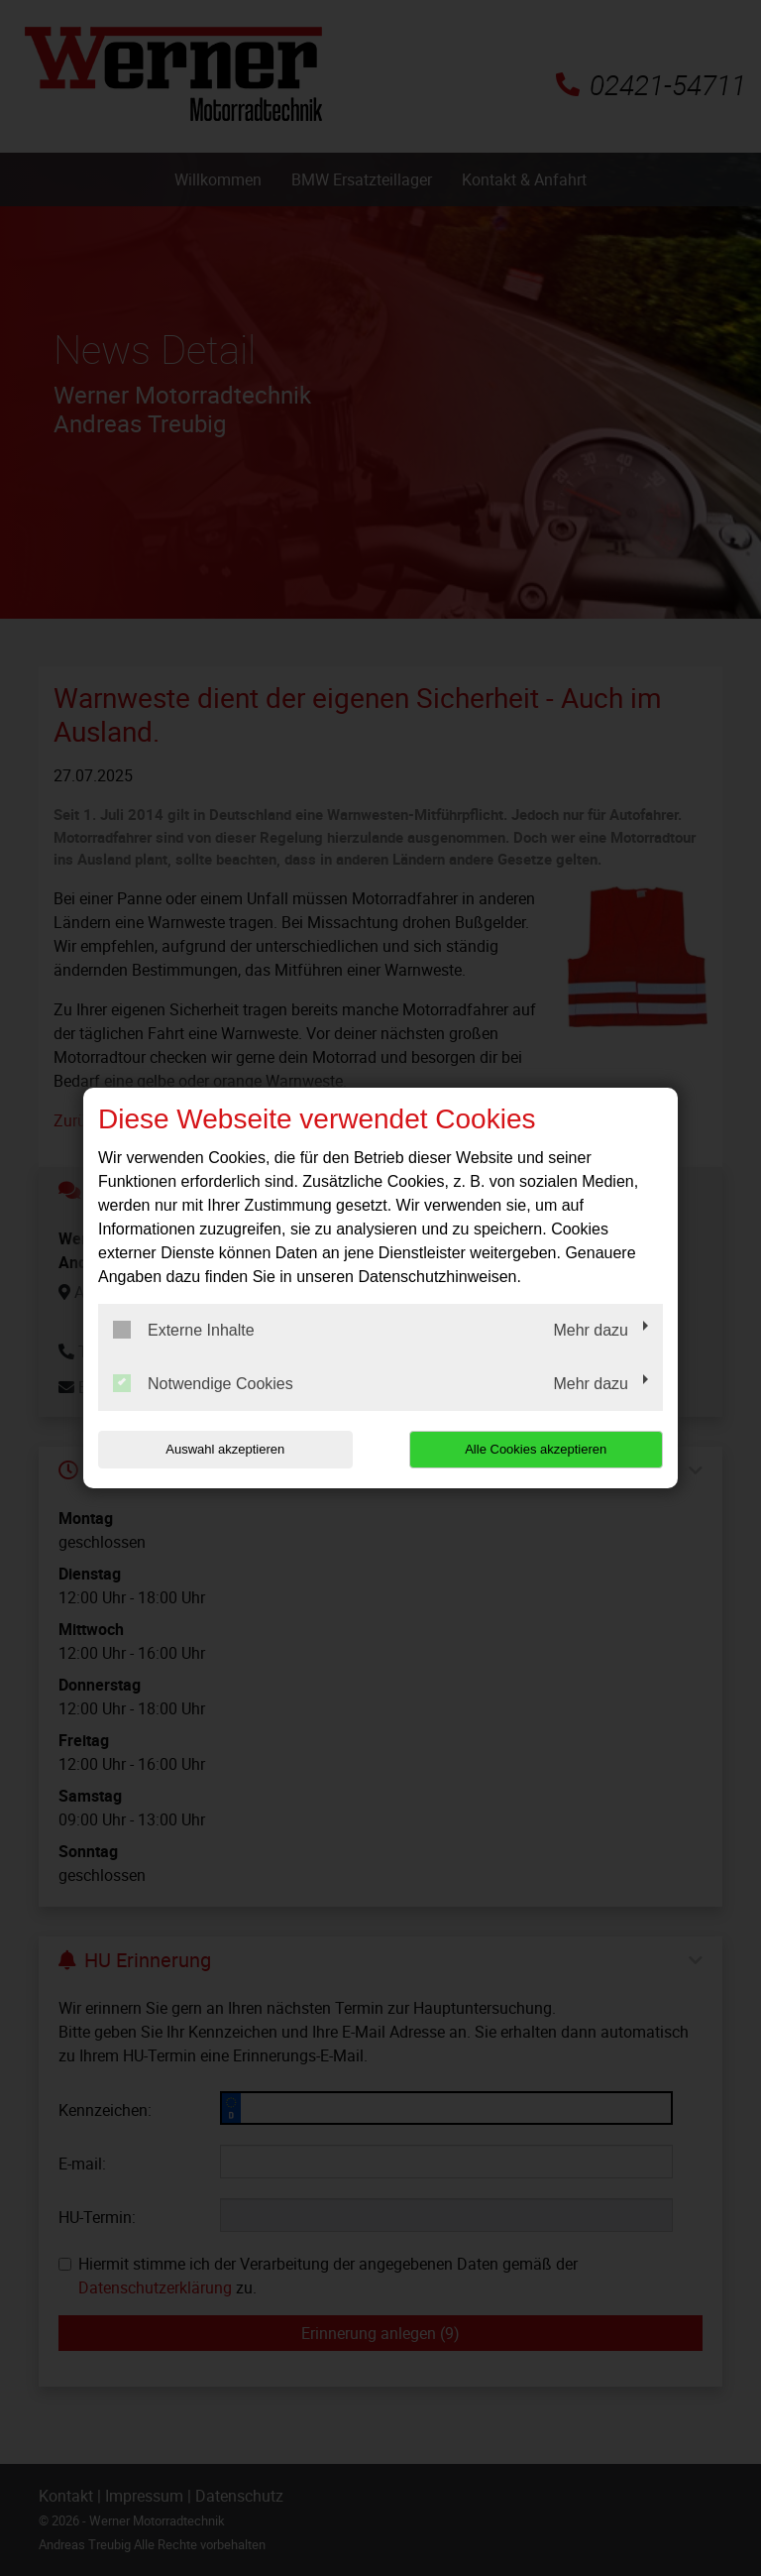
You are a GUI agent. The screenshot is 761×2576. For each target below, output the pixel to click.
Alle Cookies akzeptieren (535, 1449)
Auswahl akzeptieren (224, 1449)
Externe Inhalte (184, 1330)
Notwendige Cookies (203, 1383)
